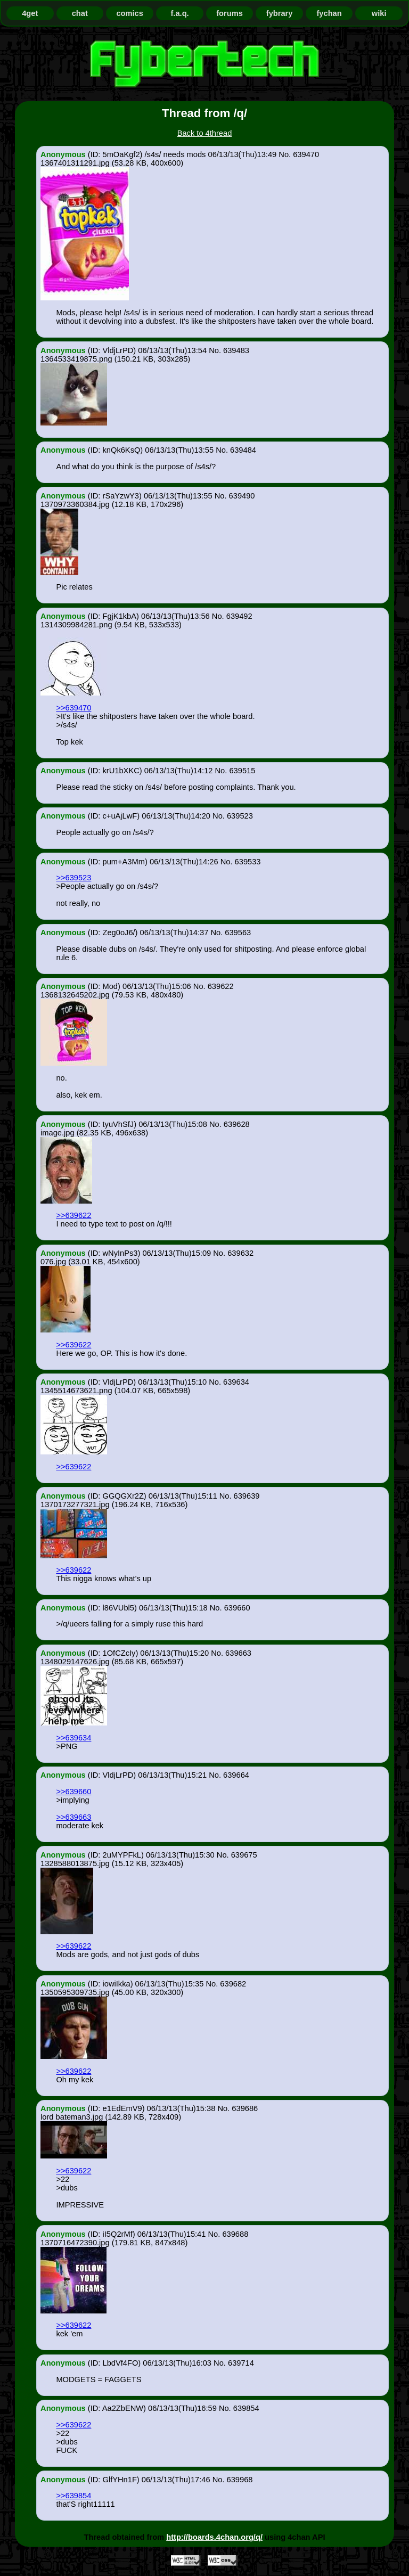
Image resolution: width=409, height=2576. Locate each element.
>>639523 (73, 877)
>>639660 (73, 1791)
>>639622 (73, 1215)
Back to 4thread (204, 133)
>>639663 (73, 1817)
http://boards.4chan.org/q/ (214, 2537)
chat (80, 13)
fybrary (279, 13)
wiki (379, 13)
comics (129, 13)
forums (229, 13)
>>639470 (73, 708)
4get (30, 13)
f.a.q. (179, 13)
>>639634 (73, 1737)
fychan (328, 13)
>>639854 (73, 2495)
